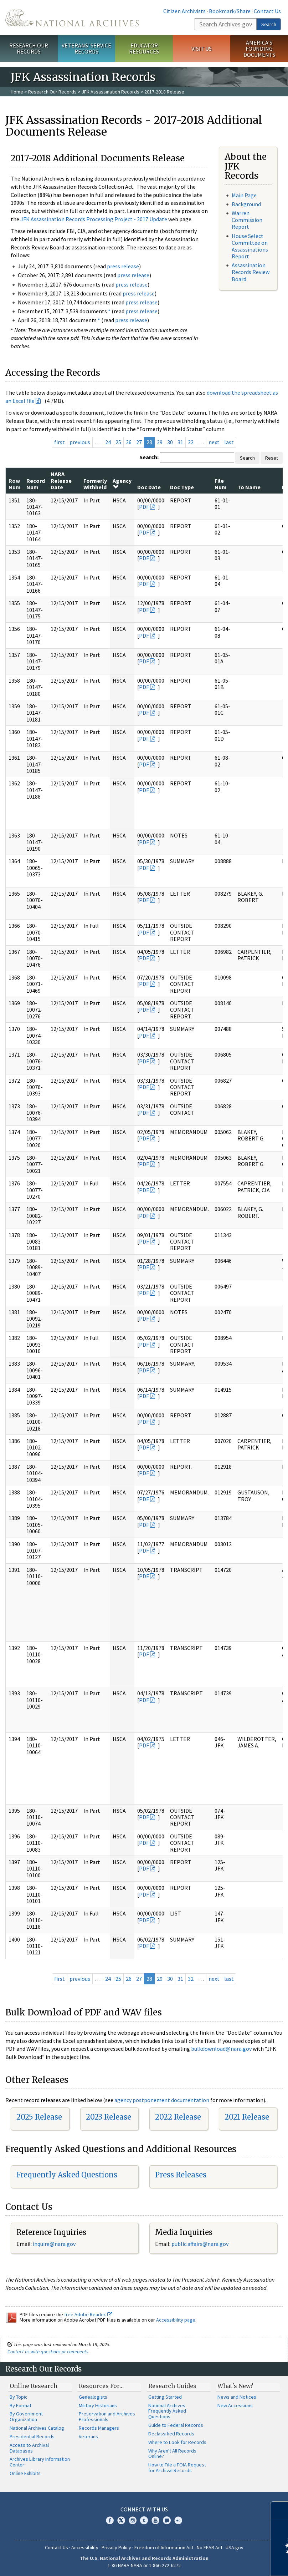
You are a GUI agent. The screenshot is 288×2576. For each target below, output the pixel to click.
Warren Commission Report (247, 219)
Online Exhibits (25, 2473)
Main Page (244, 195)
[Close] (279, 2509)
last (229, 442)
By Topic (18, 2397)
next (214, 442)
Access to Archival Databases (29, 2448)
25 (118, 442)
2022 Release (178, 2116)
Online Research (33, 2385)
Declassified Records (171, 2433)
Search (268, 24)
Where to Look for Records (177, 2442)
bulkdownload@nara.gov (221, 2048)
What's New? (235, 2385)
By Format (20, 2405)
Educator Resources (144, 48)
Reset (271, 458)
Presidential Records (32, 2436)
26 (129, 442)
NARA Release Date (61, 480)
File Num (221, 484)
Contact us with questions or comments (47, 2351)
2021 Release (247, 2116)
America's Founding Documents (259, 48)
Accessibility (84, 2547)
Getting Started (165, 2397)
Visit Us (201, 48)
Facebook (110, 2520)
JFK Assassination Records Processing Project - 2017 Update (93, 219)
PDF (144, 506)
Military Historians (98, 2405)
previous (80, 442)
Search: (149, 457)
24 (108, 442)
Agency (122, 483)
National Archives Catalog (37, 2428)
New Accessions (235, 2405)
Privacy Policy (116, 2547)
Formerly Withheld (95, 484)
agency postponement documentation (161, 2100)
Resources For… (101, 2385)
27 (139, 442)
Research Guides (172, 2385)
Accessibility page (175, 2320)
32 (191, 442)
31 (180, 442)
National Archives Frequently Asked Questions (167, 2411)
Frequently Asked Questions (66, 2174)
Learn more (224, 2563)
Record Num (35, 484)
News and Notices (236, 2397)
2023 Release (108, 2116)
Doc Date (149, 487)
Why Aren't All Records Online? (172, 2454)
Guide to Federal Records (175, 2425)
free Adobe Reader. (88, 2314)
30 (170, 442)
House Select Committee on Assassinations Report (250, 246)
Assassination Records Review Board (250, 272)
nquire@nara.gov (55, 2243)
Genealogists (93, 2397)
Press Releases (180, 2174)
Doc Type (182, 487)
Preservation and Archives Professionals (107, 2416)
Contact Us (267, 11)
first (59, 442)
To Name (249, 487)
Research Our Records (28, 48)
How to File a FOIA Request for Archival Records (177, 2467)
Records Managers (99, 2428)
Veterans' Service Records (86, 48)
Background (246, 204)
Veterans (88, 2436)
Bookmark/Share (230, 11)
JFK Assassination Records (110, 91)
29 (160, 442)
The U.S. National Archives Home (72, 17)
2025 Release (39, 2116)
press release (123, 266)
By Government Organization (26, 2416)
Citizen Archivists (184, 11)
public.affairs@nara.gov (199, 2243)
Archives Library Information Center (40, 2462)
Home (17, 91)
